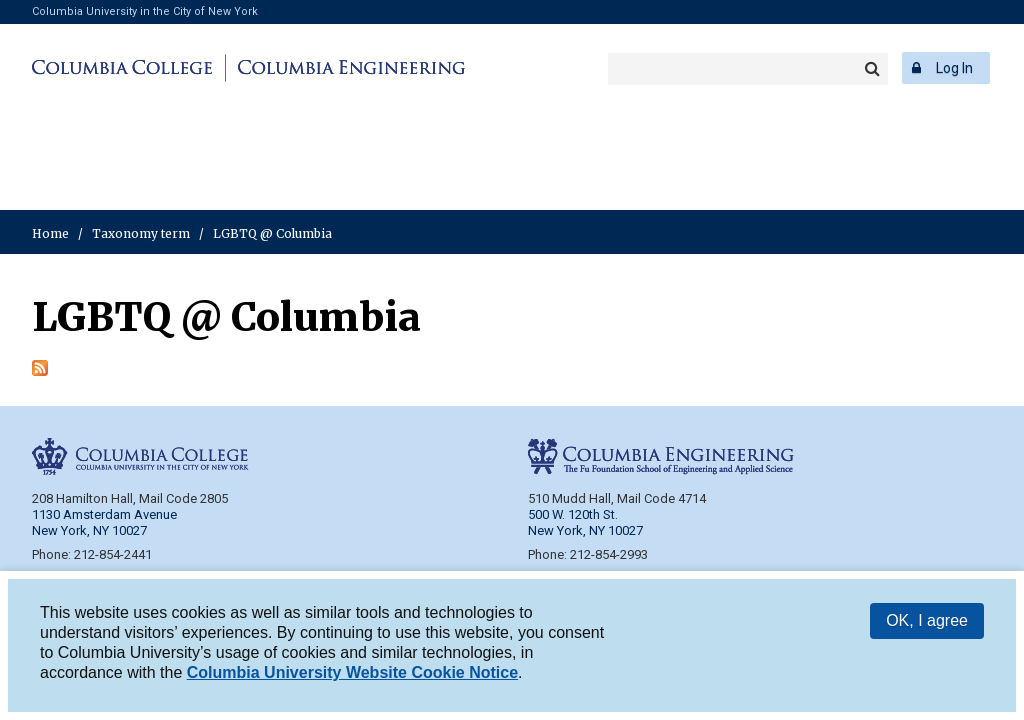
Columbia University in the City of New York (145, 11)
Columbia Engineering (348, 68)
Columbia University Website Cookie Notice (352, 673)
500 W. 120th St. (573, 514)
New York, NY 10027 (585, 530)
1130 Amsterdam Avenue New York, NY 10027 (104, 522)
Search (872, 69)
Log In (954, 68)
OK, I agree (927, 621)
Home (50, 233)
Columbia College (125, 68)
